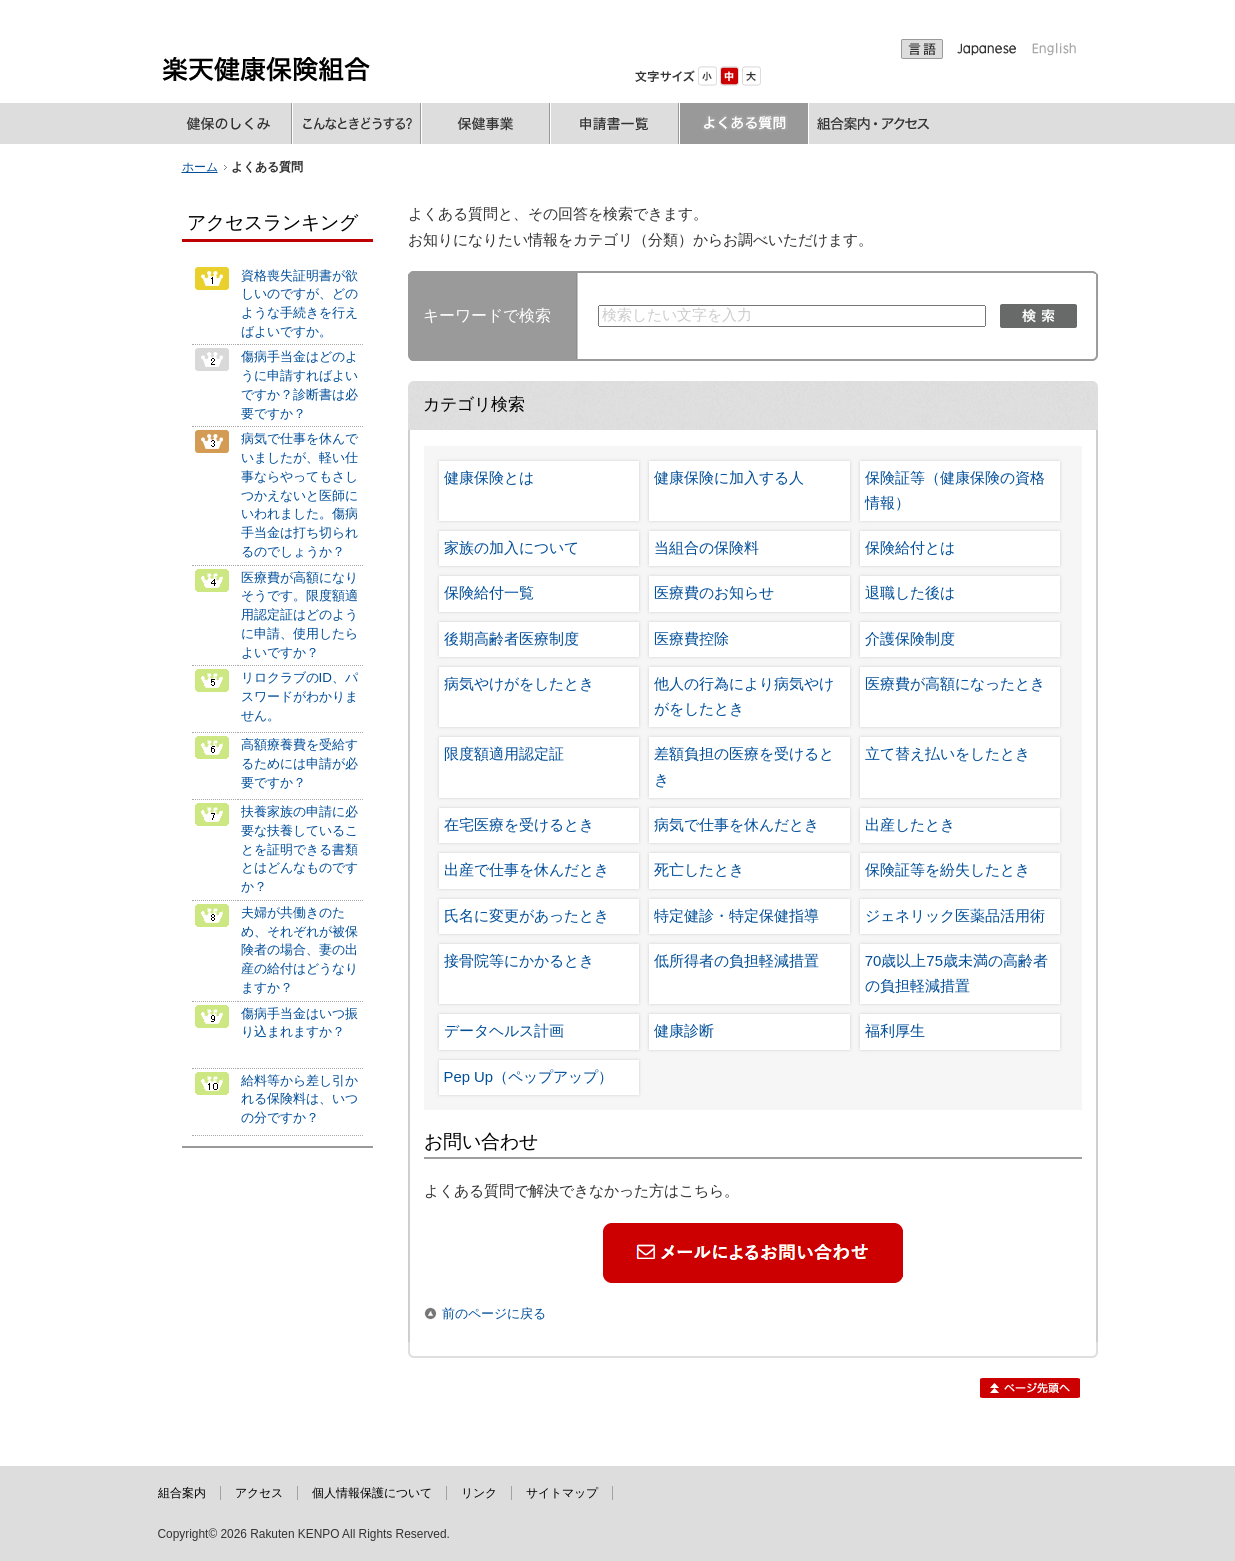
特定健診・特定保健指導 (736, 916)
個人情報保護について (372, 1493)
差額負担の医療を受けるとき (744, 766)
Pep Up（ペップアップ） (529, 1077)
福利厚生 (895, 1031)
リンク (479, 1493)
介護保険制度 (910, 639)
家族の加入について (511, 548)
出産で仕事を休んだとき (526, 870)
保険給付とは (910, 548)
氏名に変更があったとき (526, 916)
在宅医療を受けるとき (519, 825)
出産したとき (910, 825)
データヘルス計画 (504, 1031)
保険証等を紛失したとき (947, 870)
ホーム (200, 167)
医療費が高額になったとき (955, 684)
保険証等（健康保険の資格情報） (955, 490)
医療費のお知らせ (714, 593)
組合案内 (182, 1493)
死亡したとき (699, 870)
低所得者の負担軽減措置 (736, 961)
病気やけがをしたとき (519, 684)
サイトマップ (562, 1493)
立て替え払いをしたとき (947, 754)
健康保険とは (489, 478)
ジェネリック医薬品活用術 (955, 916)
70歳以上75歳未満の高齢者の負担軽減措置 (956, 973)
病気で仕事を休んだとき (736, 825)
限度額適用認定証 (504, 754)
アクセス (259, 1493)
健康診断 (684, 1031)
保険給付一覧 (489, 593)
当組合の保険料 (706, 548)
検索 (1038, 316)
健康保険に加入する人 (729, 478)
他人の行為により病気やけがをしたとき (744, 696)
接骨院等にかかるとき (519, 961)
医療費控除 (691, 639)
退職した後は (910, 593)
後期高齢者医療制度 (511, 639)
